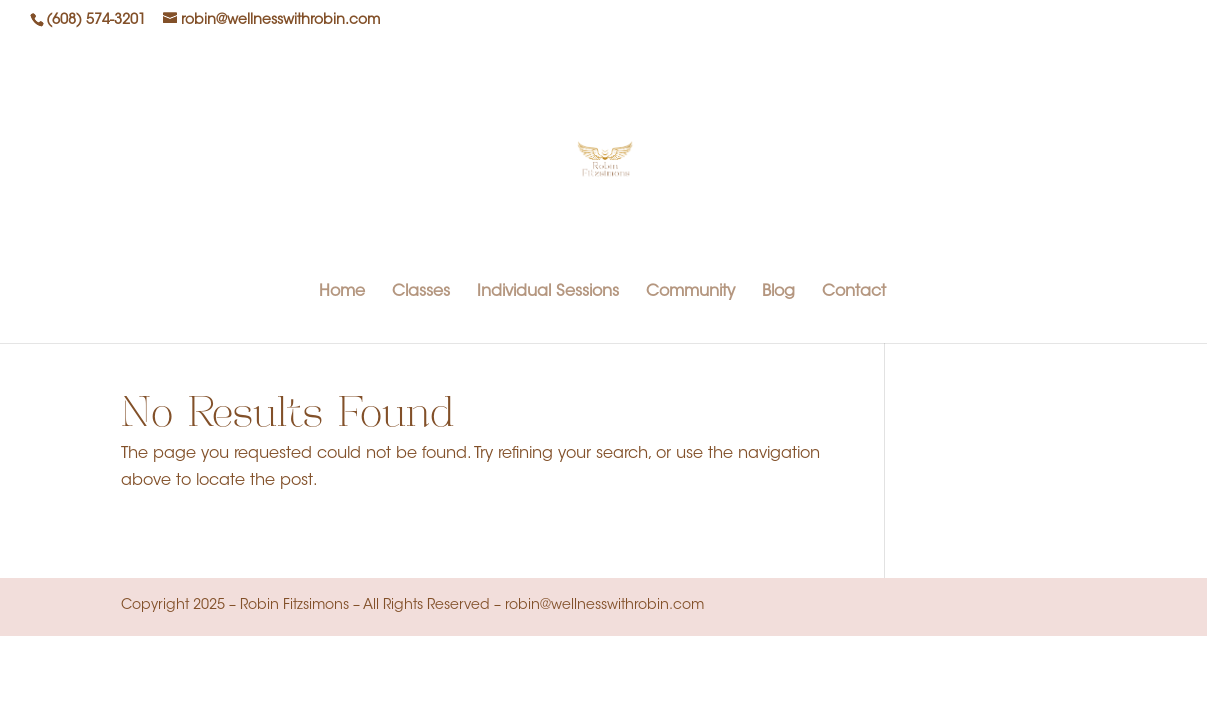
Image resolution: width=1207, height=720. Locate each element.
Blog (778, 292)
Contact (854, 292)
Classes (421, 292)
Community (690, 292)
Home (342, 292)
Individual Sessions (548, 292)
